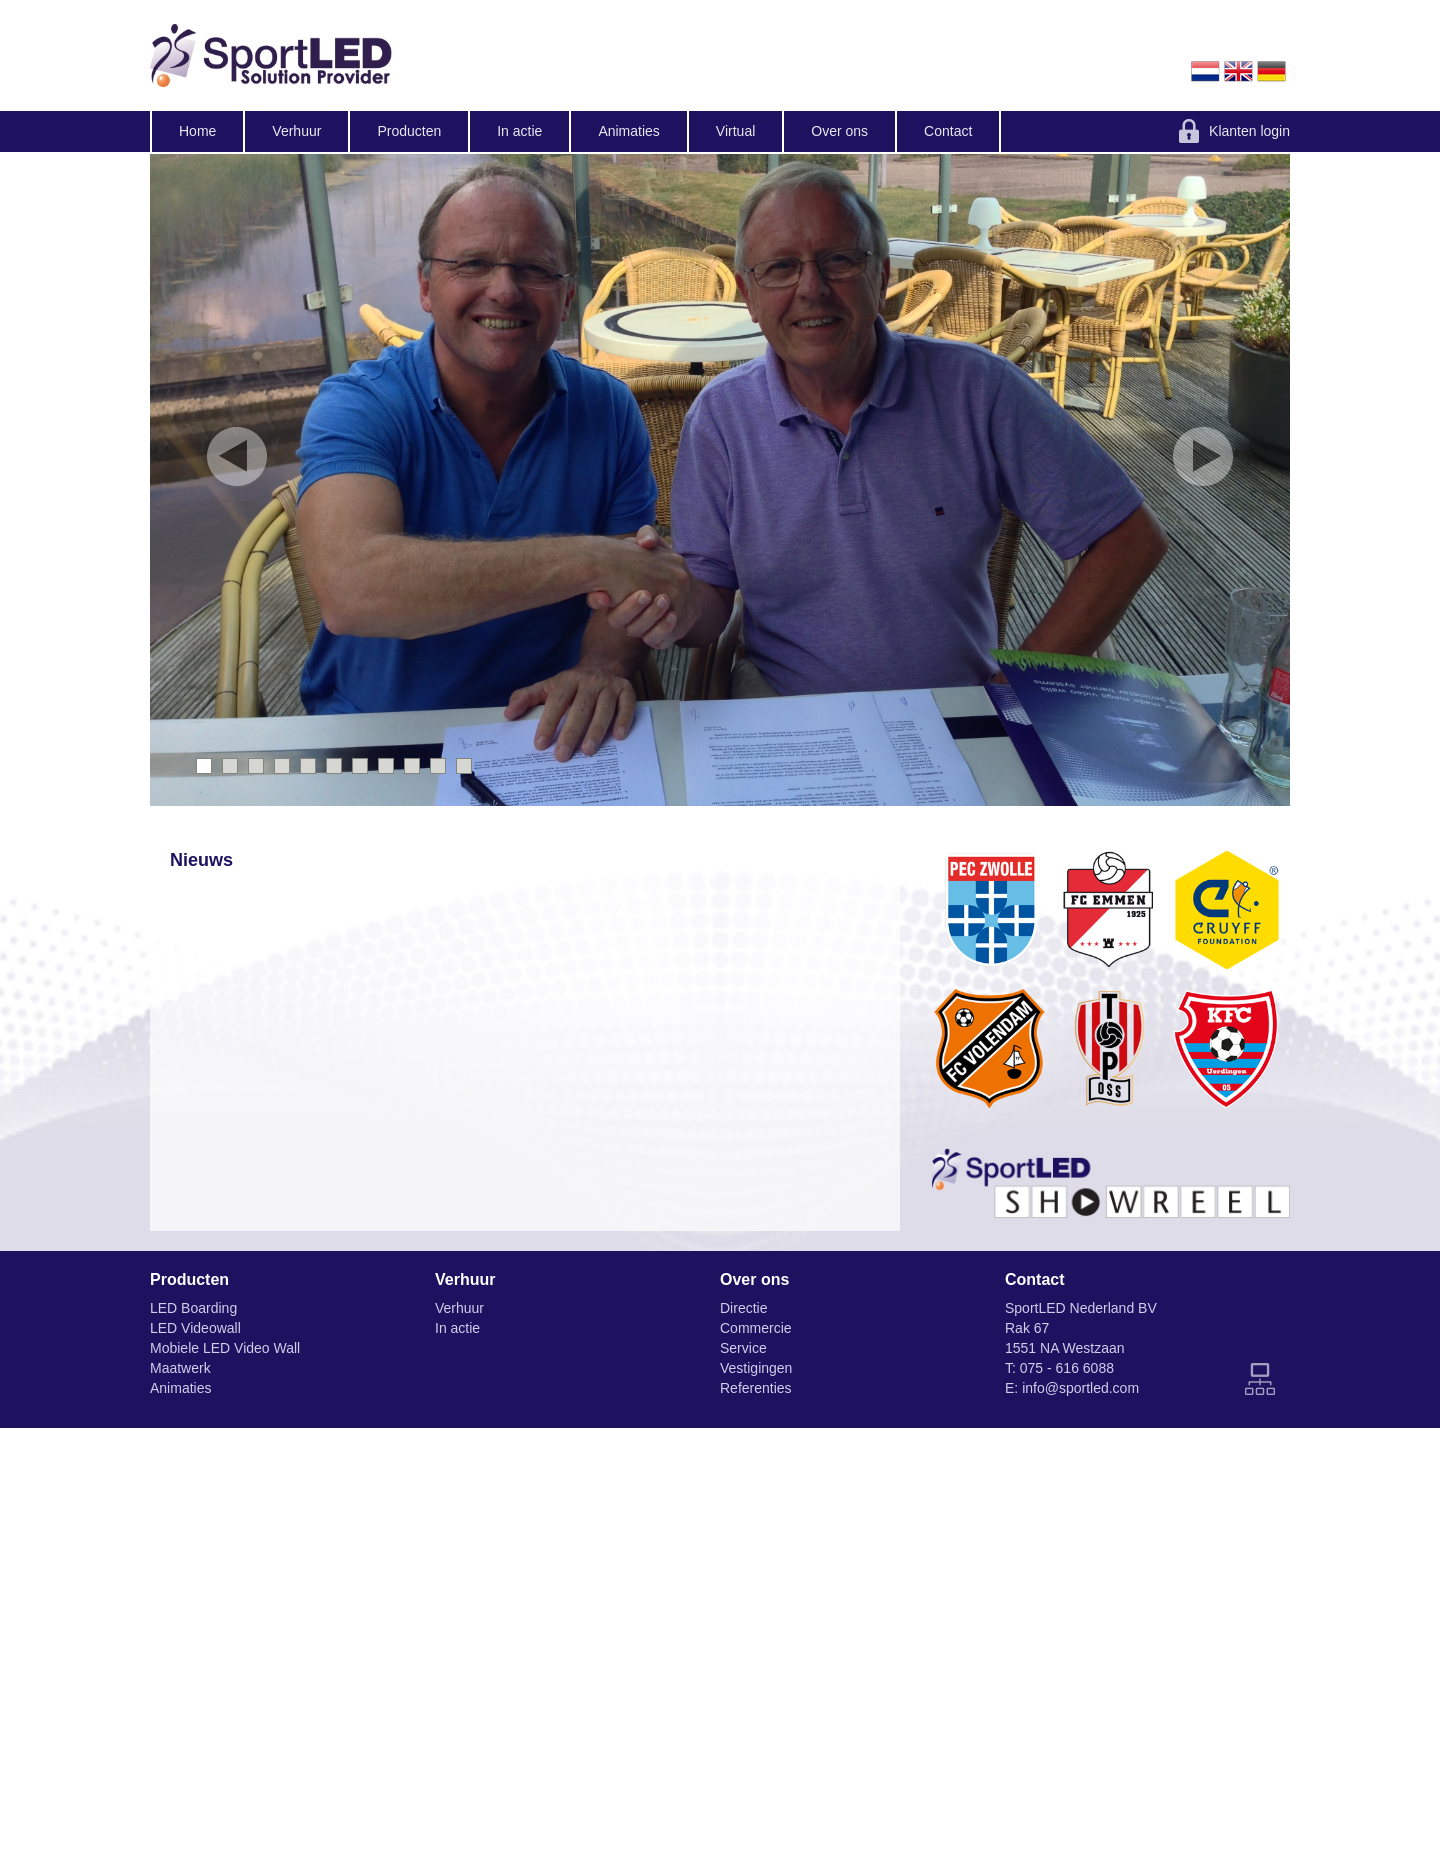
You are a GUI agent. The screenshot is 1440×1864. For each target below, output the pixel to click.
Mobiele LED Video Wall (225, 1348)
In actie (519, 131)
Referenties (756, 1388)
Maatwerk (180, 1368)
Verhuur (296, 131)
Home (197, 131)
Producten (409, 131)
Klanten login (1249, 131)
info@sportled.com (1080, 1388)
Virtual (735, 131)
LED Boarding (193, 1308)
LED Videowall (195, 1328)
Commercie (756, 1328)
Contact (948, 131)
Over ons (839, 131)
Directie (743, 1308)
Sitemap (1260, 1379)
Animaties (628, 131)
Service (743, 1348)
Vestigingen (756, 1368)
